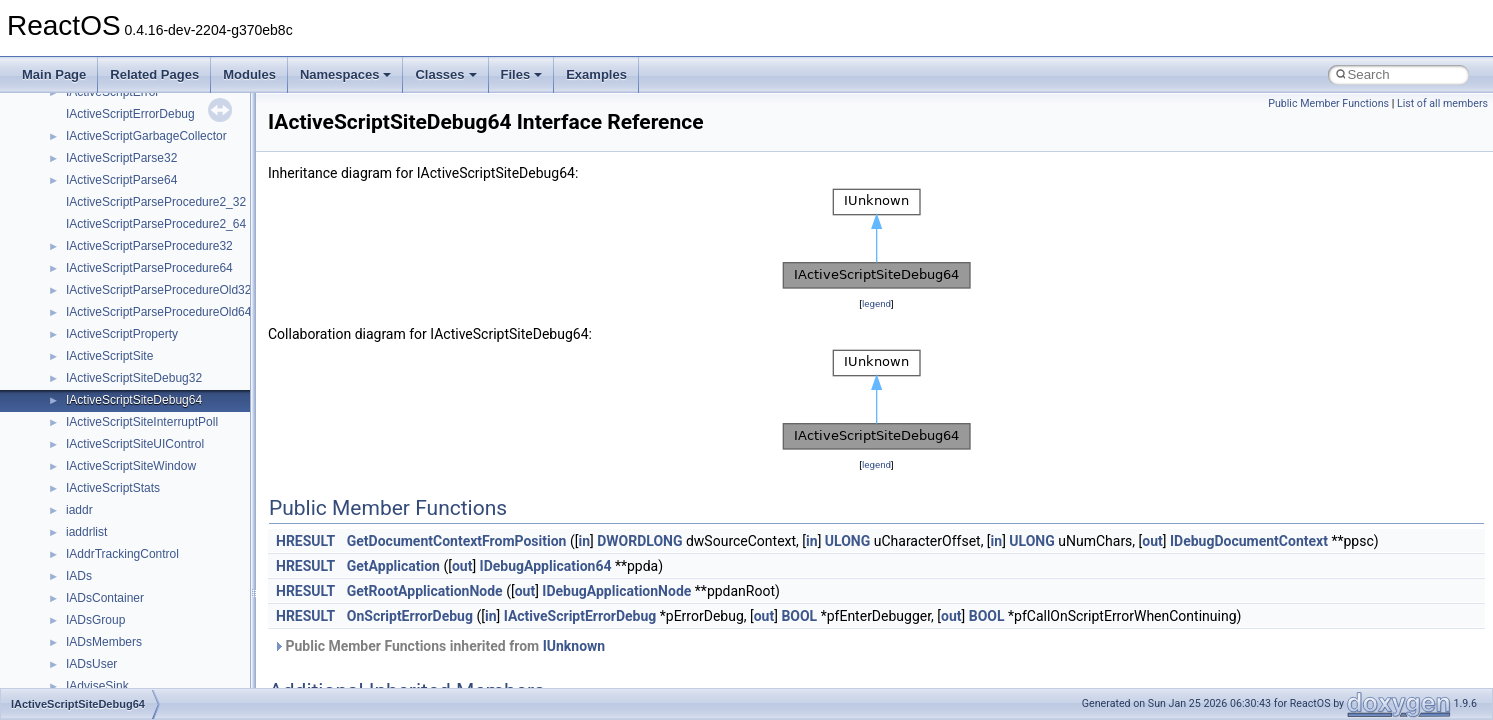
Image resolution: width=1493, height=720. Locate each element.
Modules (249, 74)
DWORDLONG (639, 541)
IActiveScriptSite (109, 356)
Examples (596, 74)
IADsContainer (105, 598)
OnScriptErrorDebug (410, 616)
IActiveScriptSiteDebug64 (134, 400)
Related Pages (154, 74)
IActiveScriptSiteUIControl (135, 444)
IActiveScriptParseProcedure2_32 (156, 202)
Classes (445, 74)
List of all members (1442, 103)
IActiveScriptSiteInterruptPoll (142, 422)
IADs (79, 576)
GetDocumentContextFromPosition (457, 541)
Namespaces (346, 74)
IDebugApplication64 (546, 566)
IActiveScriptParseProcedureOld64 (158, 312)
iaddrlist (86, 532)
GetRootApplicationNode (425, 591)
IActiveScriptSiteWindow (131, 466)
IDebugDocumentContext (1249, 541)
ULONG (847, 541)
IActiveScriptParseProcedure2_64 (156, 224)
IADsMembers (104, 642)
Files (522, 74)
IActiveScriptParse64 (121, 180)
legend (876, 303)
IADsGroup (95, 620)
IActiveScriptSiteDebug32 (134, 378)
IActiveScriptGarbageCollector (146, 136)
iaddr (79, 510)
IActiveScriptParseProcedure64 (149, 268)
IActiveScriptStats (113, 488)
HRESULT (305, 541)
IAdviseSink (97, 686)
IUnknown (574, 646)
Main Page (54, 74)
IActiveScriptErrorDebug (130, 114)
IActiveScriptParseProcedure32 (149, 246)
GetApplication (393, 566)
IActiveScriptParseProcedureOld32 (158, 290)
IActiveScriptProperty (122, 334)
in (584, 541)
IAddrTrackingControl (122, 554)
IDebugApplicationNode (616, 591)
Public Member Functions (1328, 103)
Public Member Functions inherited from (439, 646)
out (1152, 541)
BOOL (799, 616)
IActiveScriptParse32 (121, 158)
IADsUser (91, 664)
